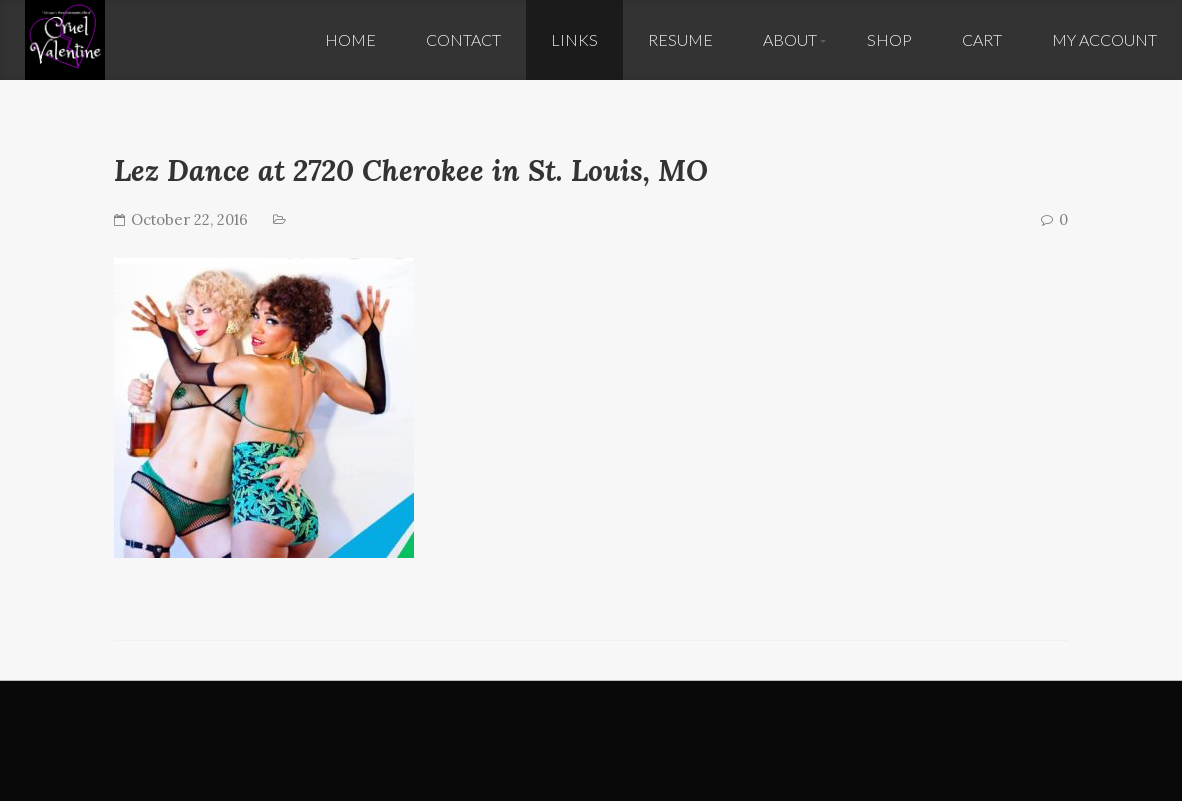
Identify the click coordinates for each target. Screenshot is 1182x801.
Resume (680, 39)
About (790, 39)
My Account (1104, 39)
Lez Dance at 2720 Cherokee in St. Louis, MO (411, 170)
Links (574, 39)
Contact (463, 39)
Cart (982, 39)
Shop (889, 39)
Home (350, 39)
